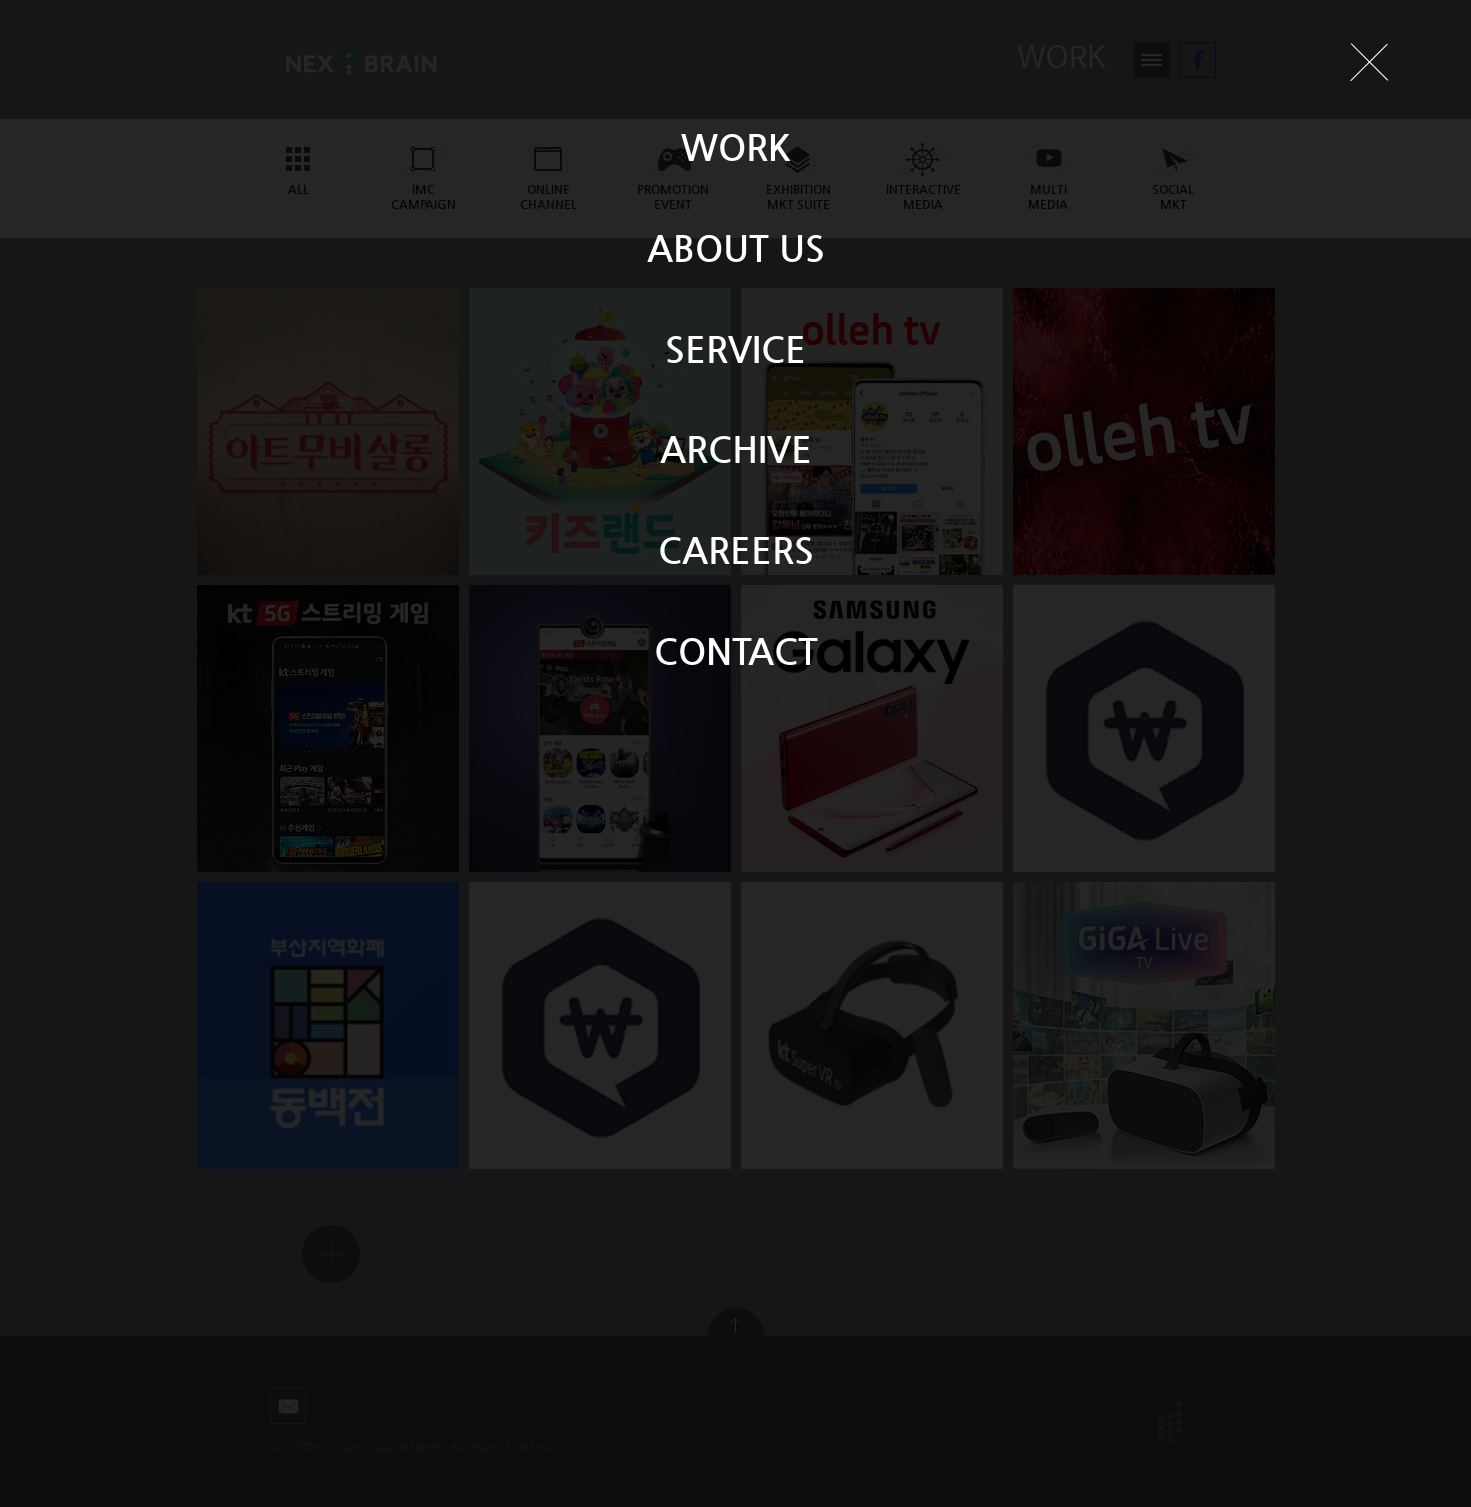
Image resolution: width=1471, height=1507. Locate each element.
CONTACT (736, 650)
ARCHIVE (736, 448)
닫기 (1369, 62)
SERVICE (735, 348)
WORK (736, 146)
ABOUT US (736, 247)
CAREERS (736, 549)
